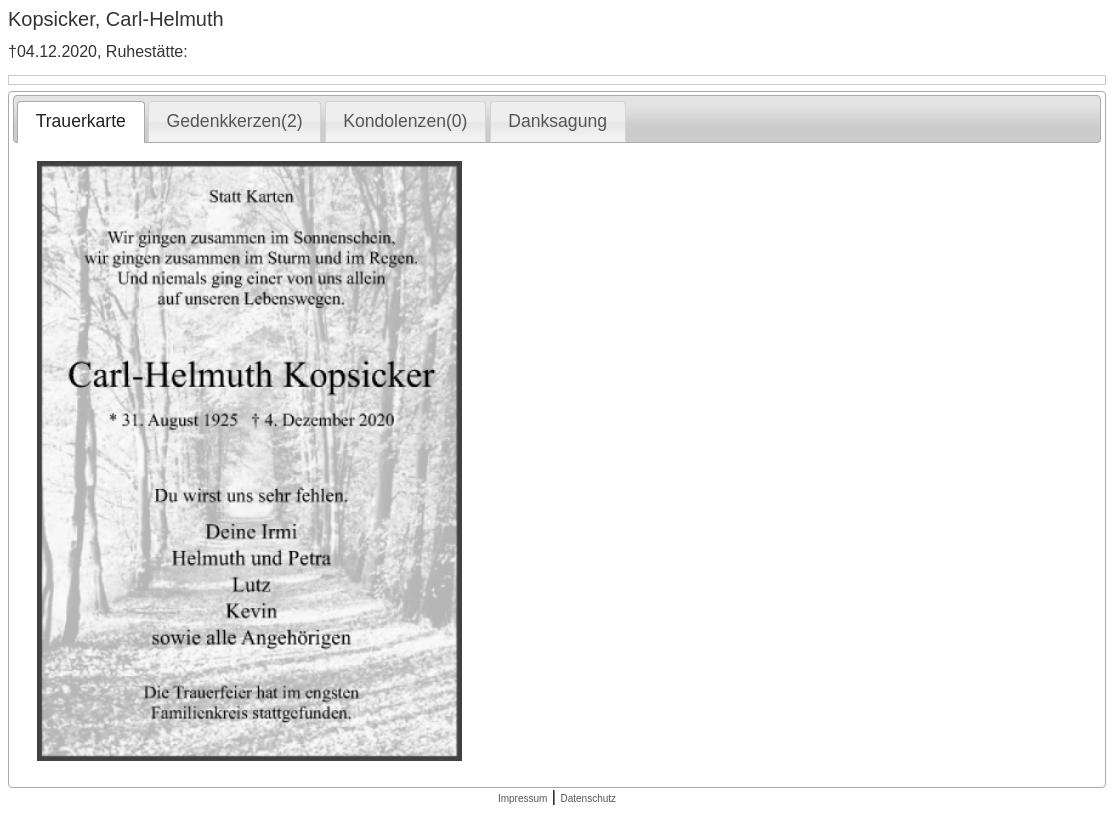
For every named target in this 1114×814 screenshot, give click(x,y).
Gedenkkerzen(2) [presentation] (235, 121)
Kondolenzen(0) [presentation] (405, 121)
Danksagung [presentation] (557, 121)
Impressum (522, 798)
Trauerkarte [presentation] (81, 121)
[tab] (80, 122)
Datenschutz (588, 798)
